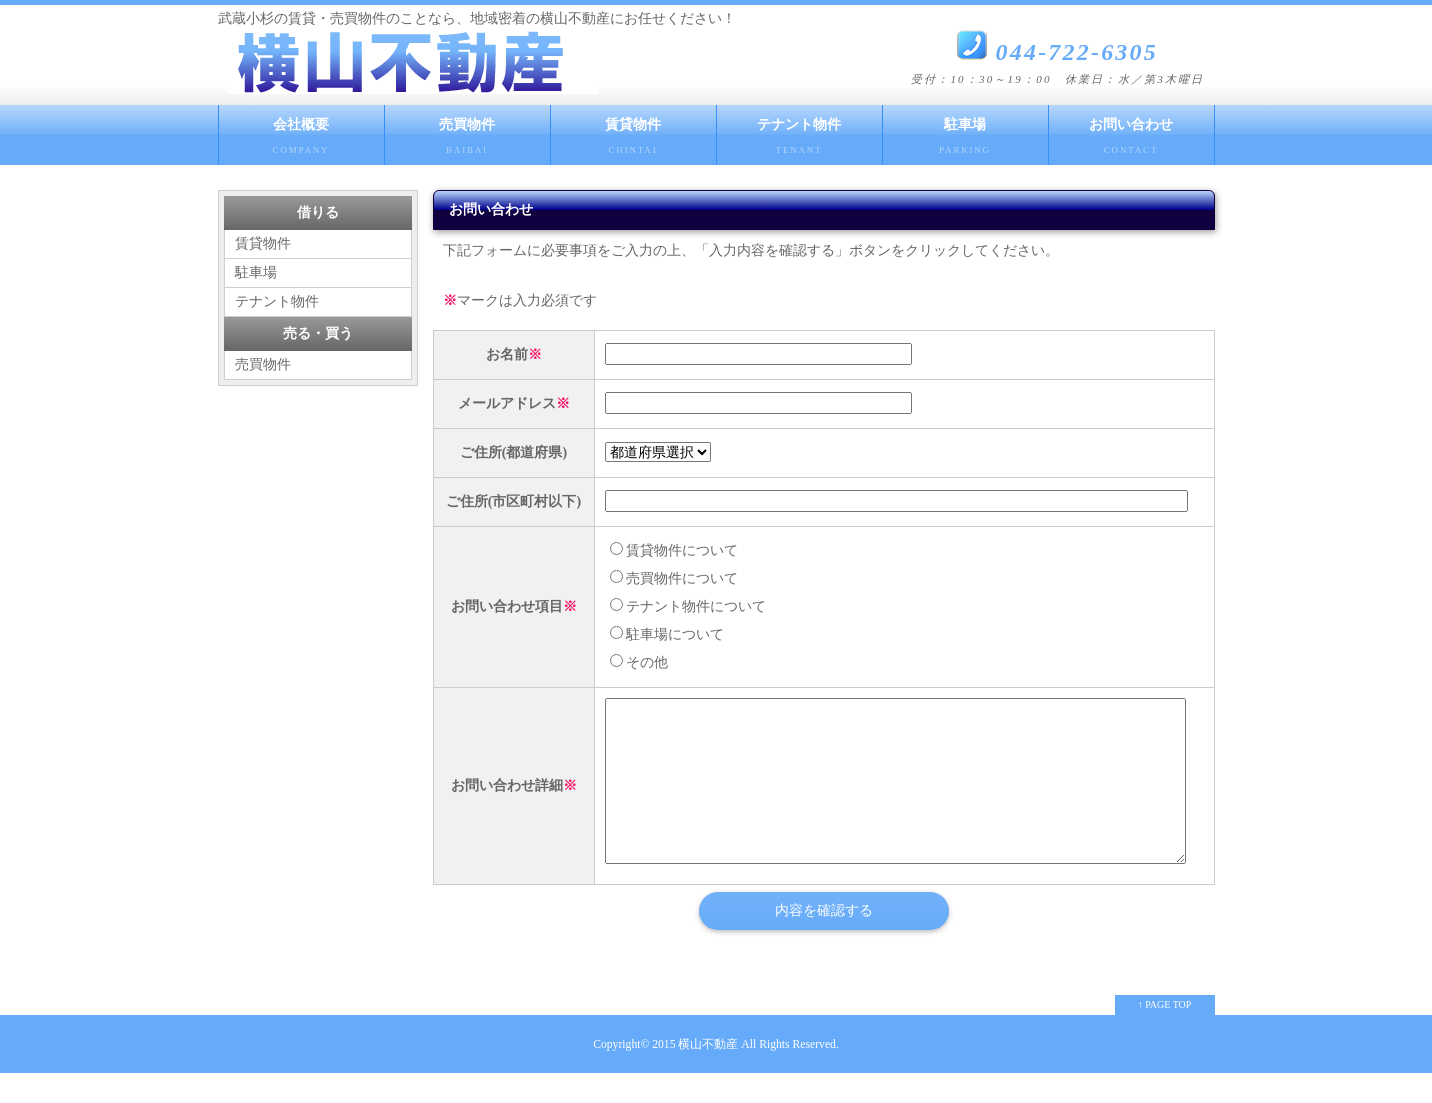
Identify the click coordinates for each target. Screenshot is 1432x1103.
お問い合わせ (1131, 141)
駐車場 (965, 141)
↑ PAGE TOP (1165, 1034)
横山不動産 (708, 1074)
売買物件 (467, 141)
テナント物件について (688, 606)
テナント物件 (799, 141)
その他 (639, 662)
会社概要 (301, 141)
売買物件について (674, 578)
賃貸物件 (633, 141)
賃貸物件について (674, 550)
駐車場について (667, 634)
